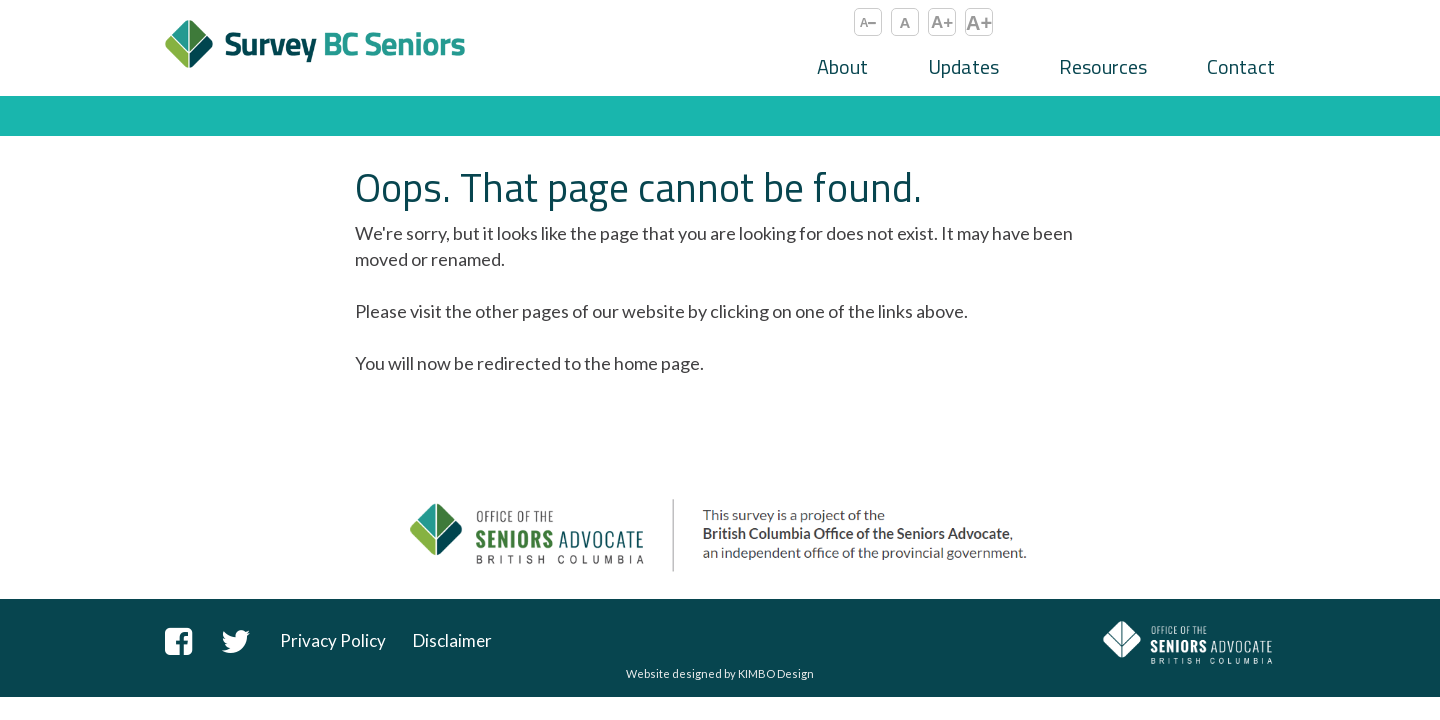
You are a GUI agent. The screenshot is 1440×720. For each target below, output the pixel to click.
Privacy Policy (333, 640)
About (842, 66)
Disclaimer (452, 640)
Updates (963, 66)
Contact (1241, 66)
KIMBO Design (776, 673)
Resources (1103, 66)
